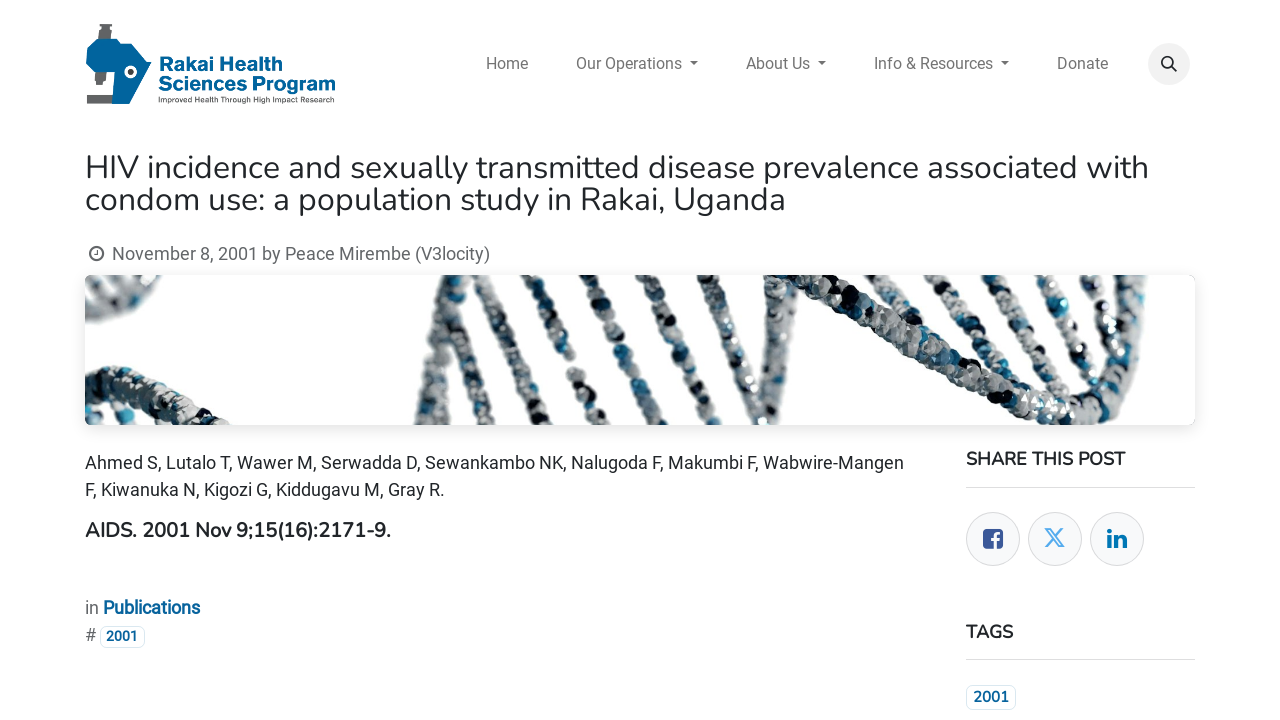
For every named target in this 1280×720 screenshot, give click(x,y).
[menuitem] (507, 64)
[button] (1169, 64)
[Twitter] (1055, 539)
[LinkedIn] (1117, 539)
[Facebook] (993, 539)
